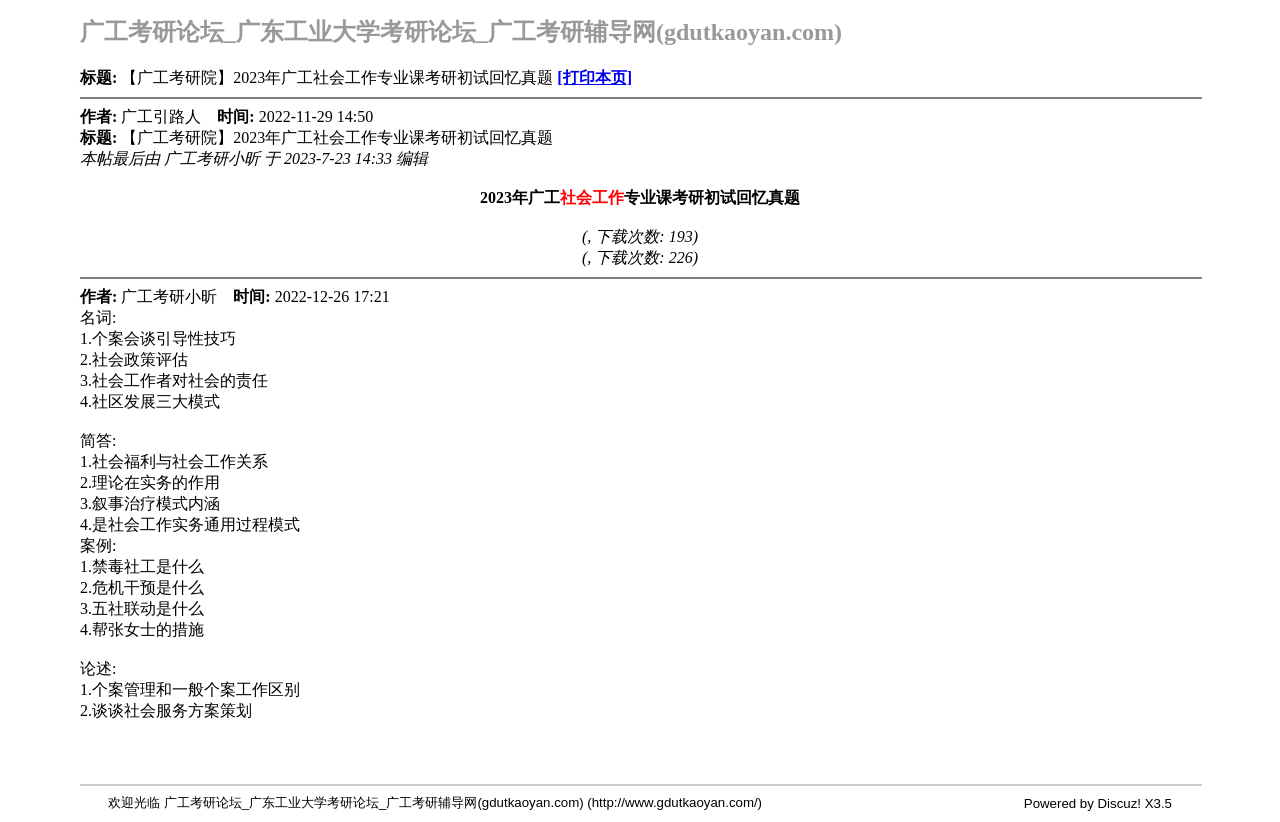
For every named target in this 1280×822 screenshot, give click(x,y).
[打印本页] (594, 77)
